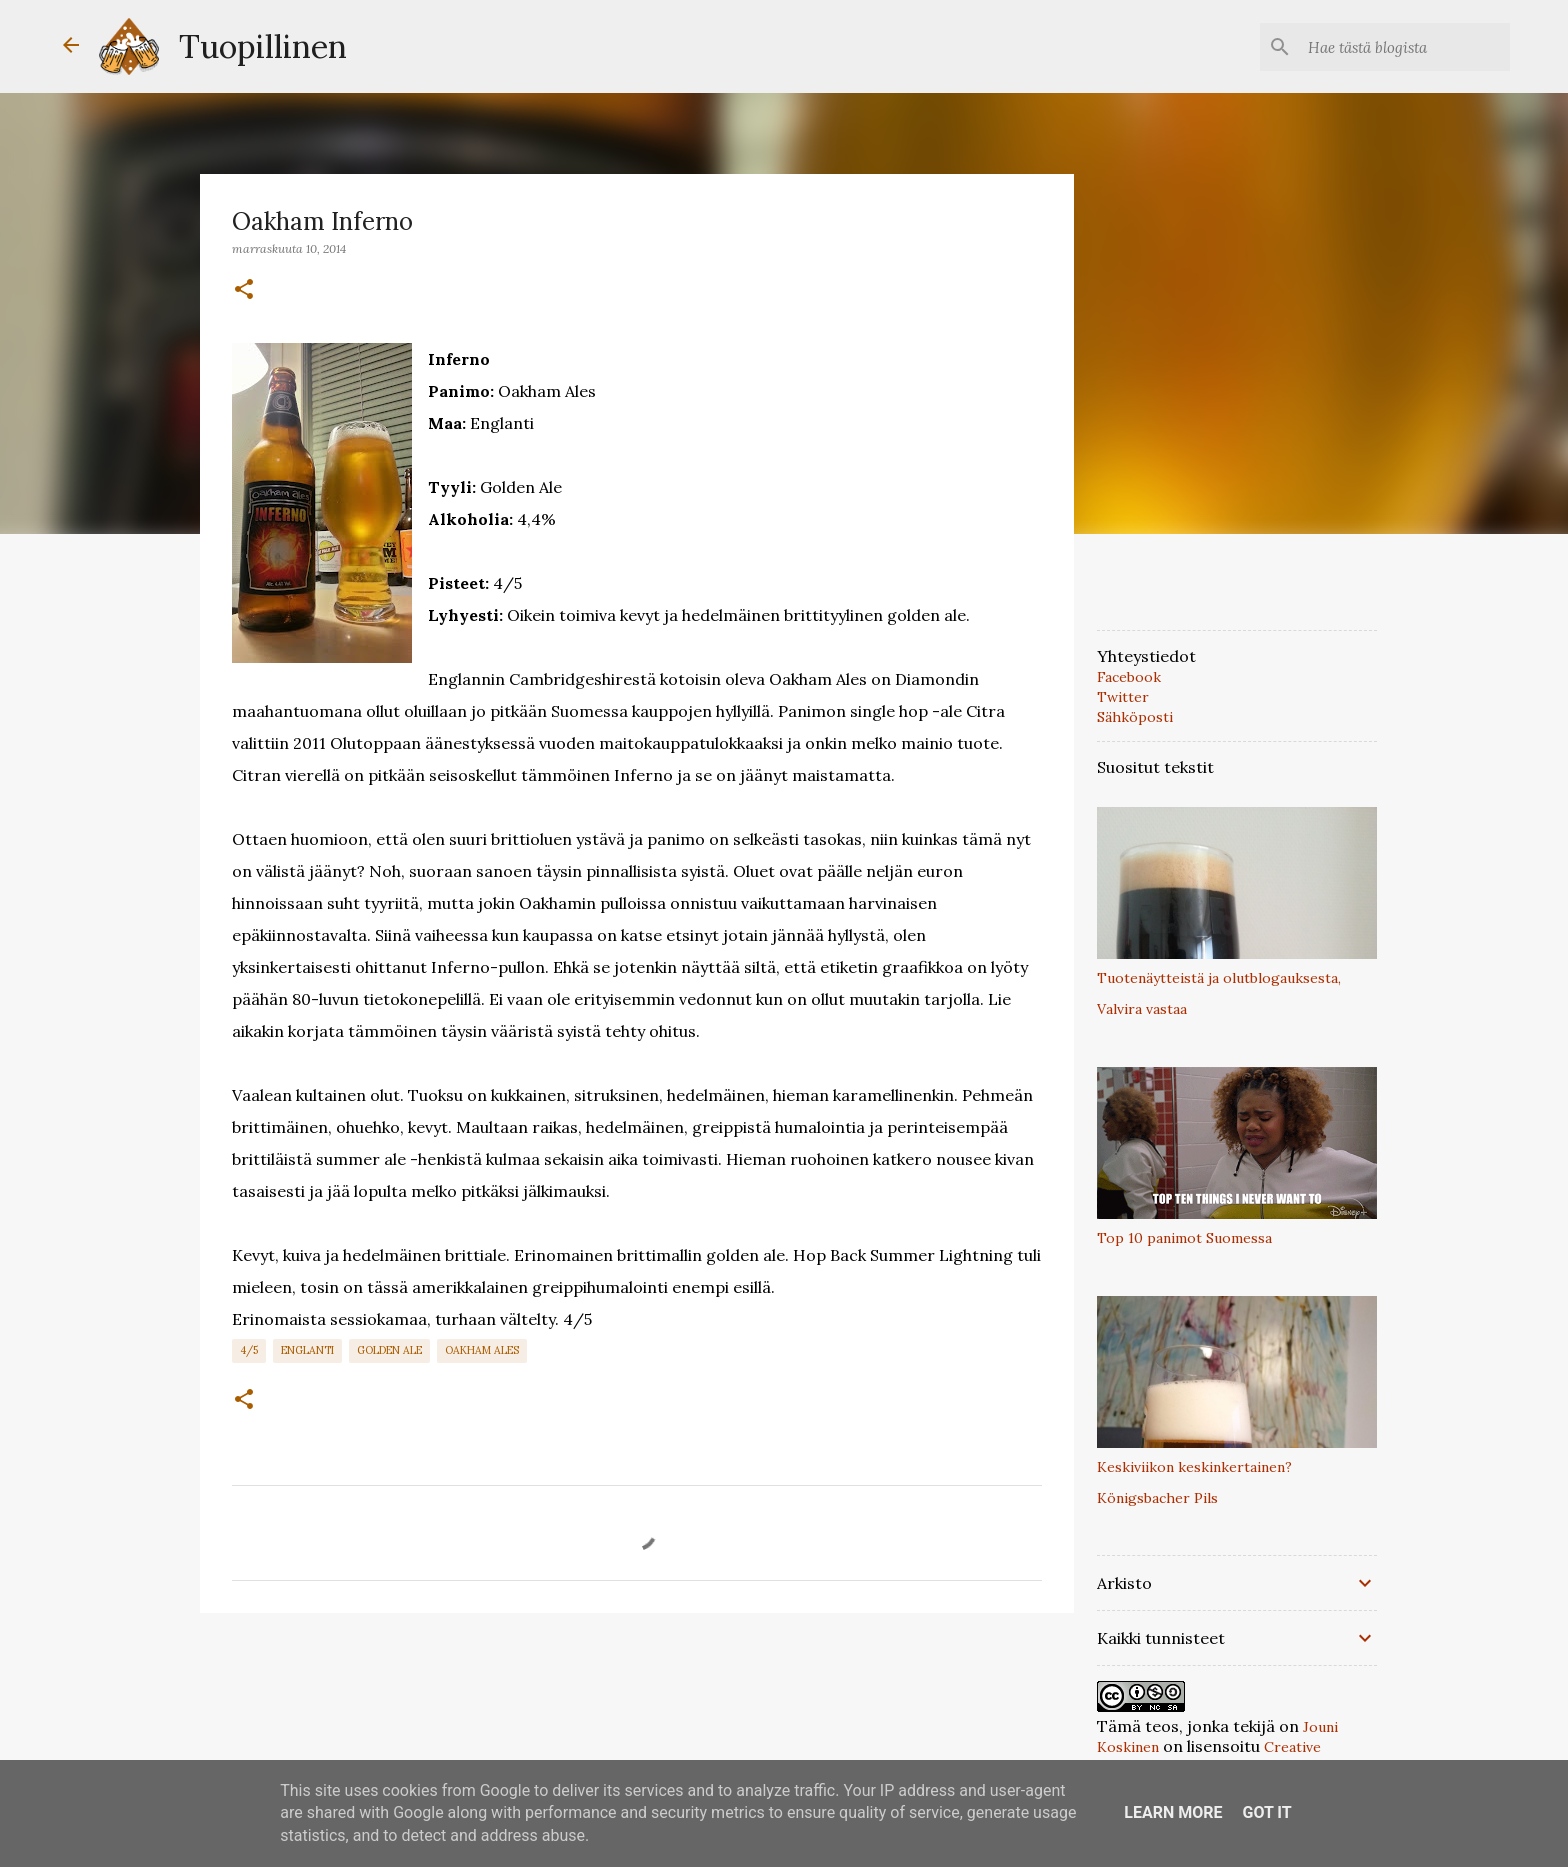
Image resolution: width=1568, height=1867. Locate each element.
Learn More (1173, 1812)
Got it (1266, 1812)
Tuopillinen (263, 46)
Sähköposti (1135, 717)
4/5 (249, 1350)
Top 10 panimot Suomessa (1184, 1238)
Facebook (1129, 677)
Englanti (307, 1350)
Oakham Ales (482, 1350)
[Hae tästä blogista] (1405, 47)
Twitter (1123, 697)
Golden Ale (389, 1350)
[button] (244, 290)
